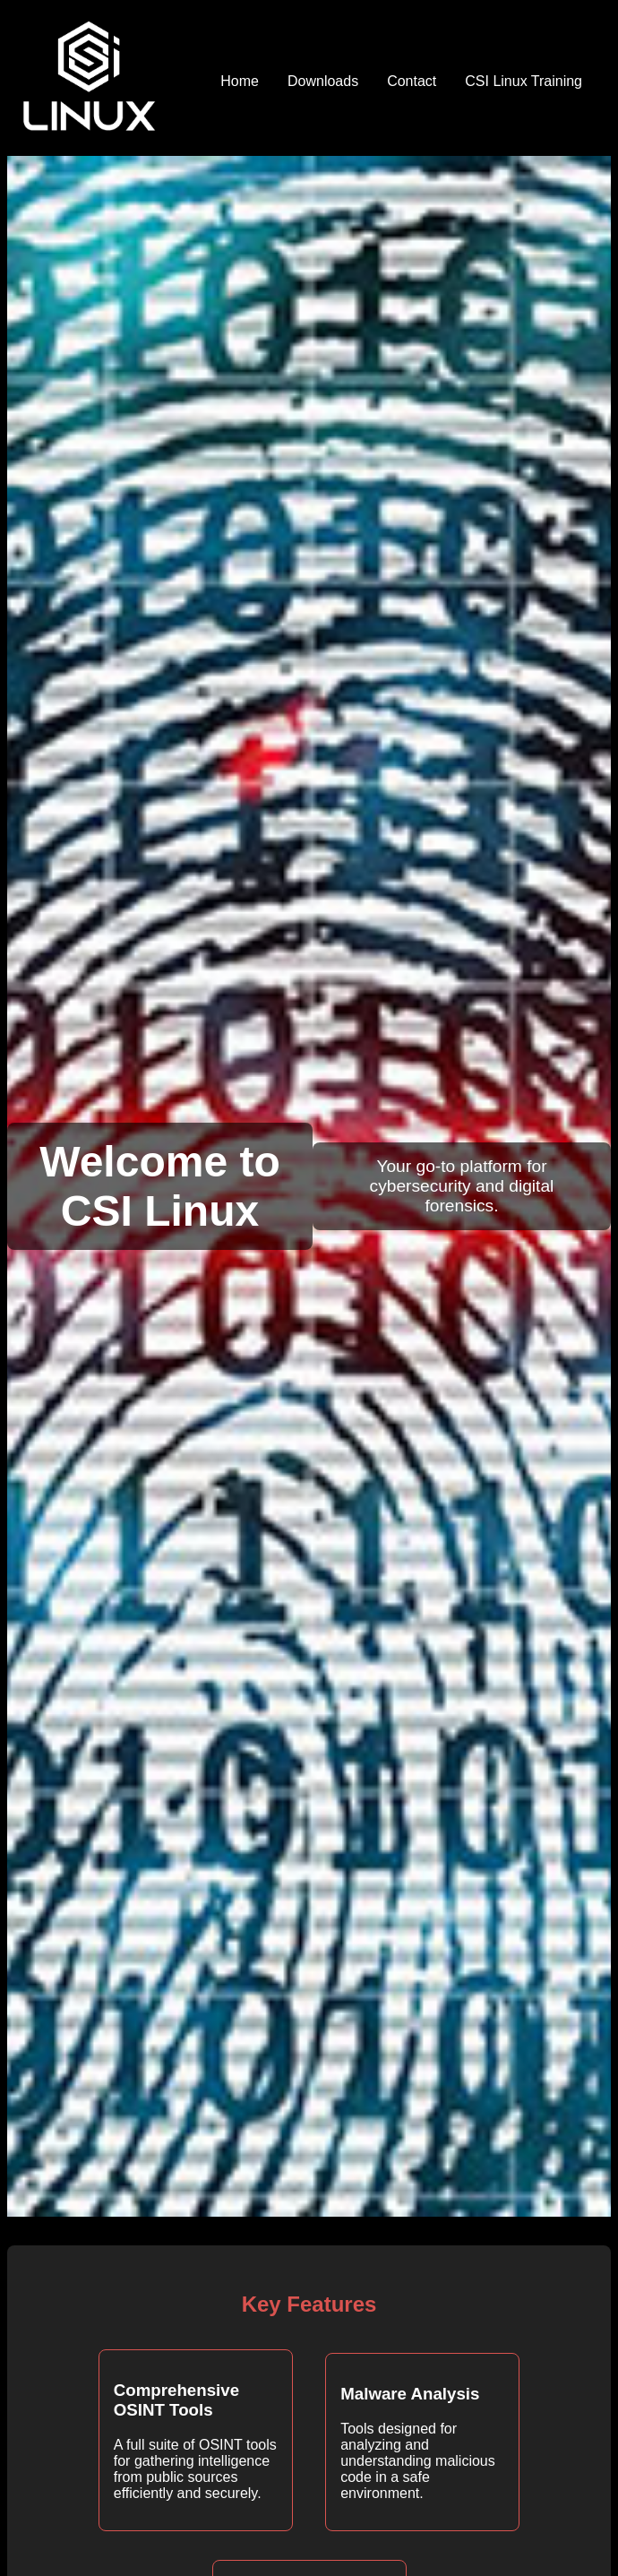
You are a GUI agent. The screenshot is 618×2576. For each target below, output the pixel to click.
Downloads (323, 81)
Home (239, 81)
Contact (411, 81)
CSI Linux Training (523, 81)
